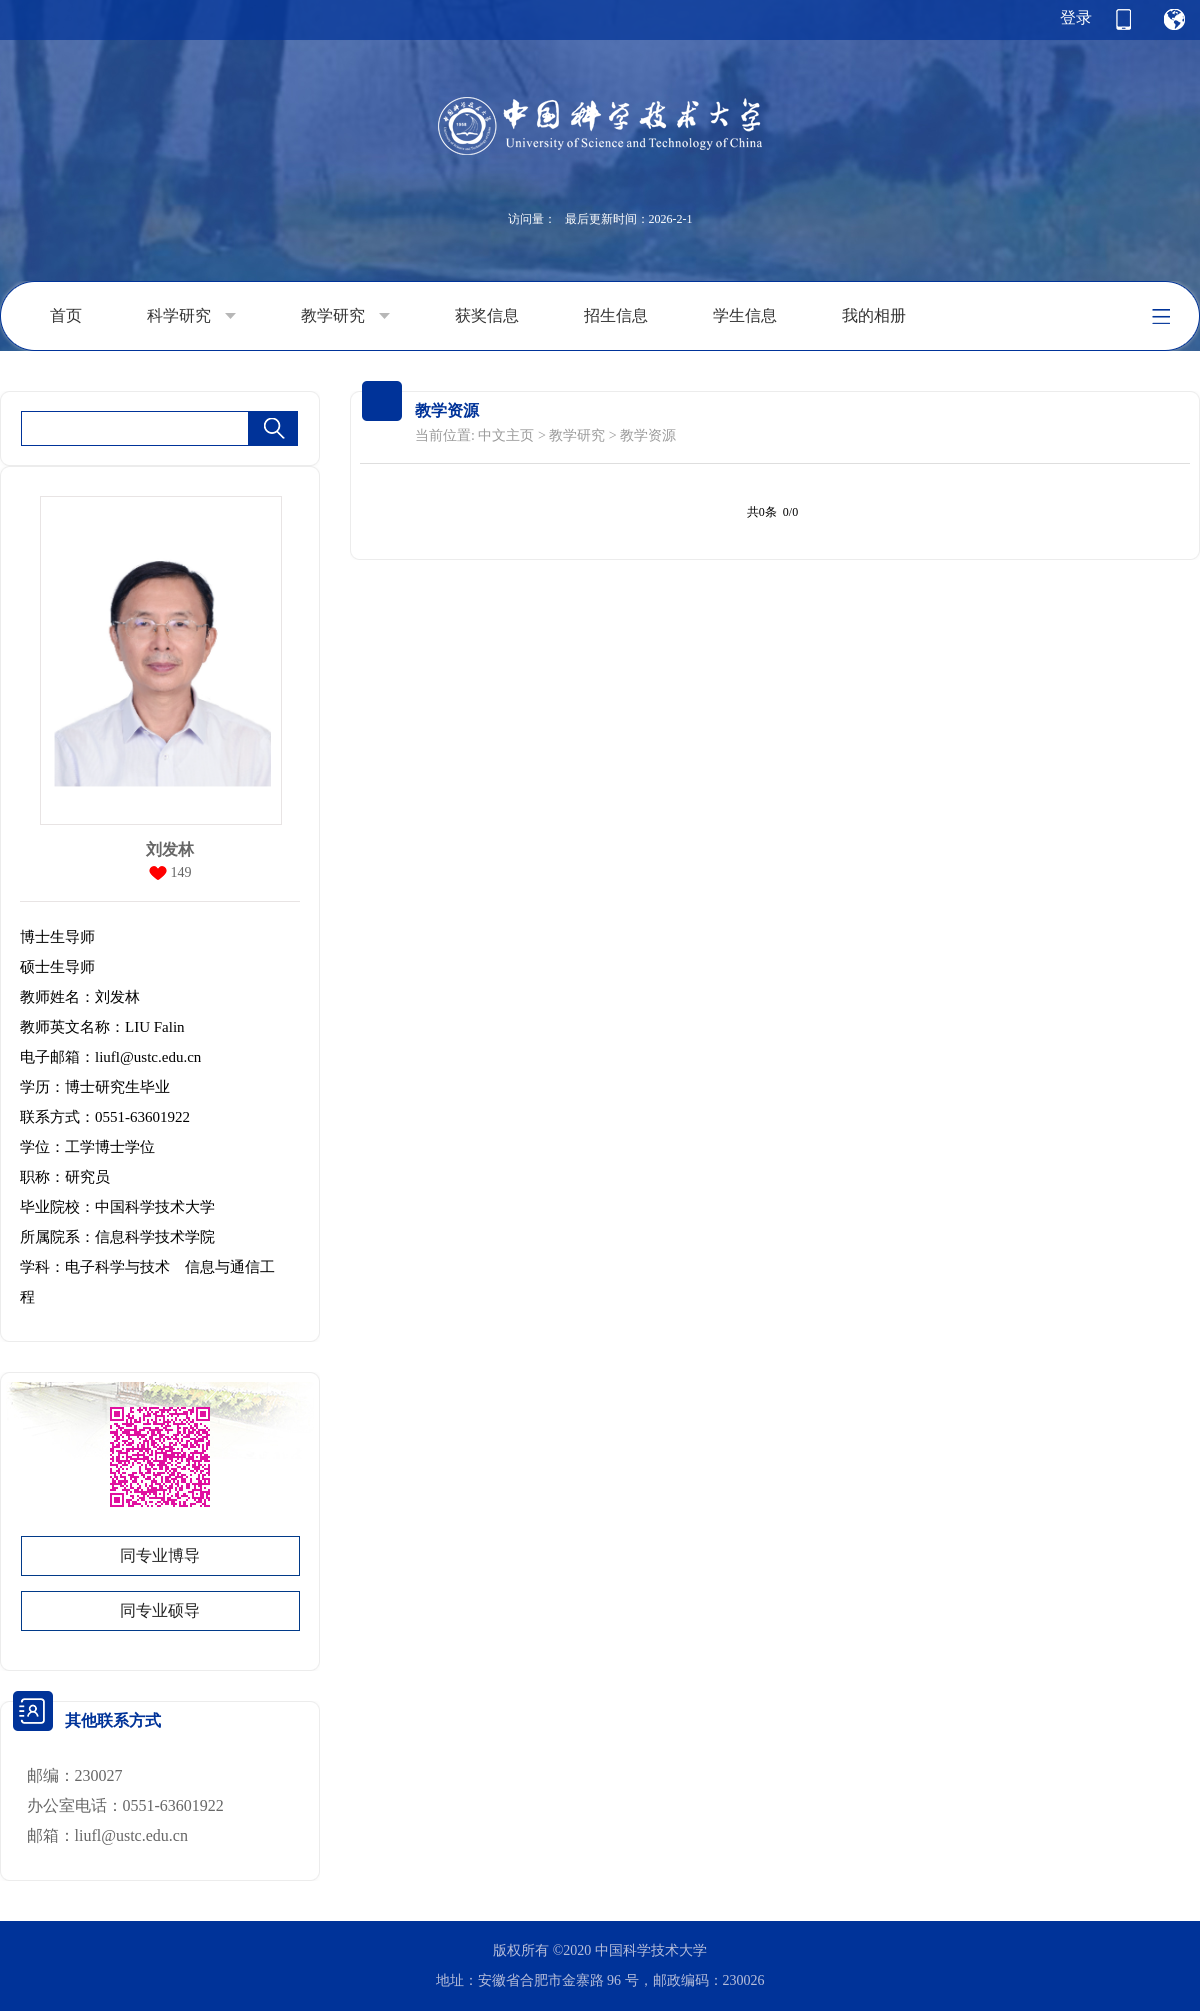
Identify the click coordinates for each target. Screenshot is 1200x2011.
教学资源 (648, 435)
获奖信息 (487, 315)
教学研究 (345, 316)
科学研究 (191, 316)
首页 (66, 315)
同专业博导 (160, 1555)
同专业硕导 (160, 1610)
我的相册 (874, 315)
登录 (1076, 17)
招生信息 (616, 315)
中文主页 (506, 435)
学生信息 (745, 315)
